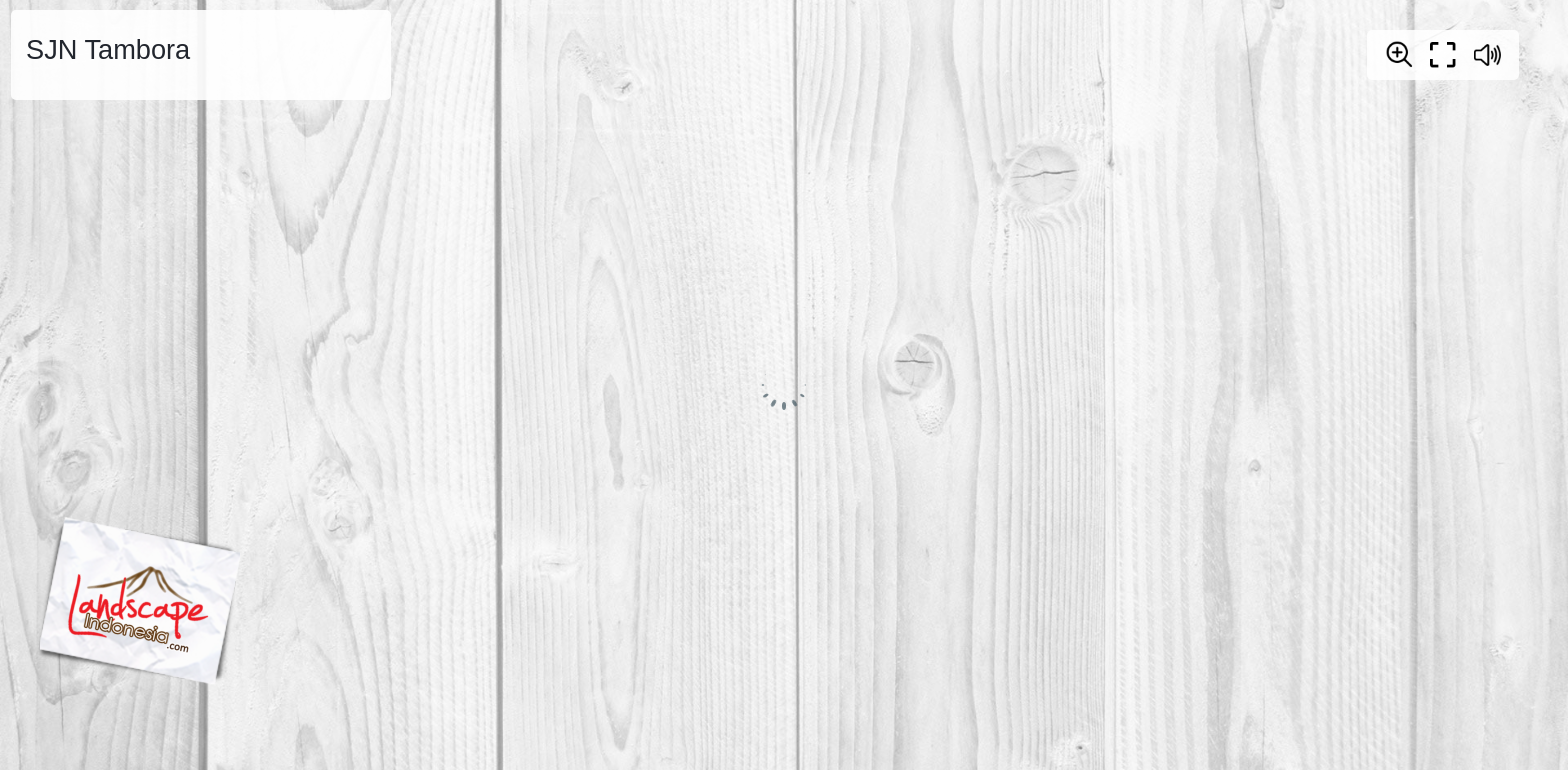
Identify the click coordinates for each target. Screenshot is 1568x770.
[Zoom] (1399, 54)
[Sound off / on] (1487, 55)
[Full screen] (1443, 55)
